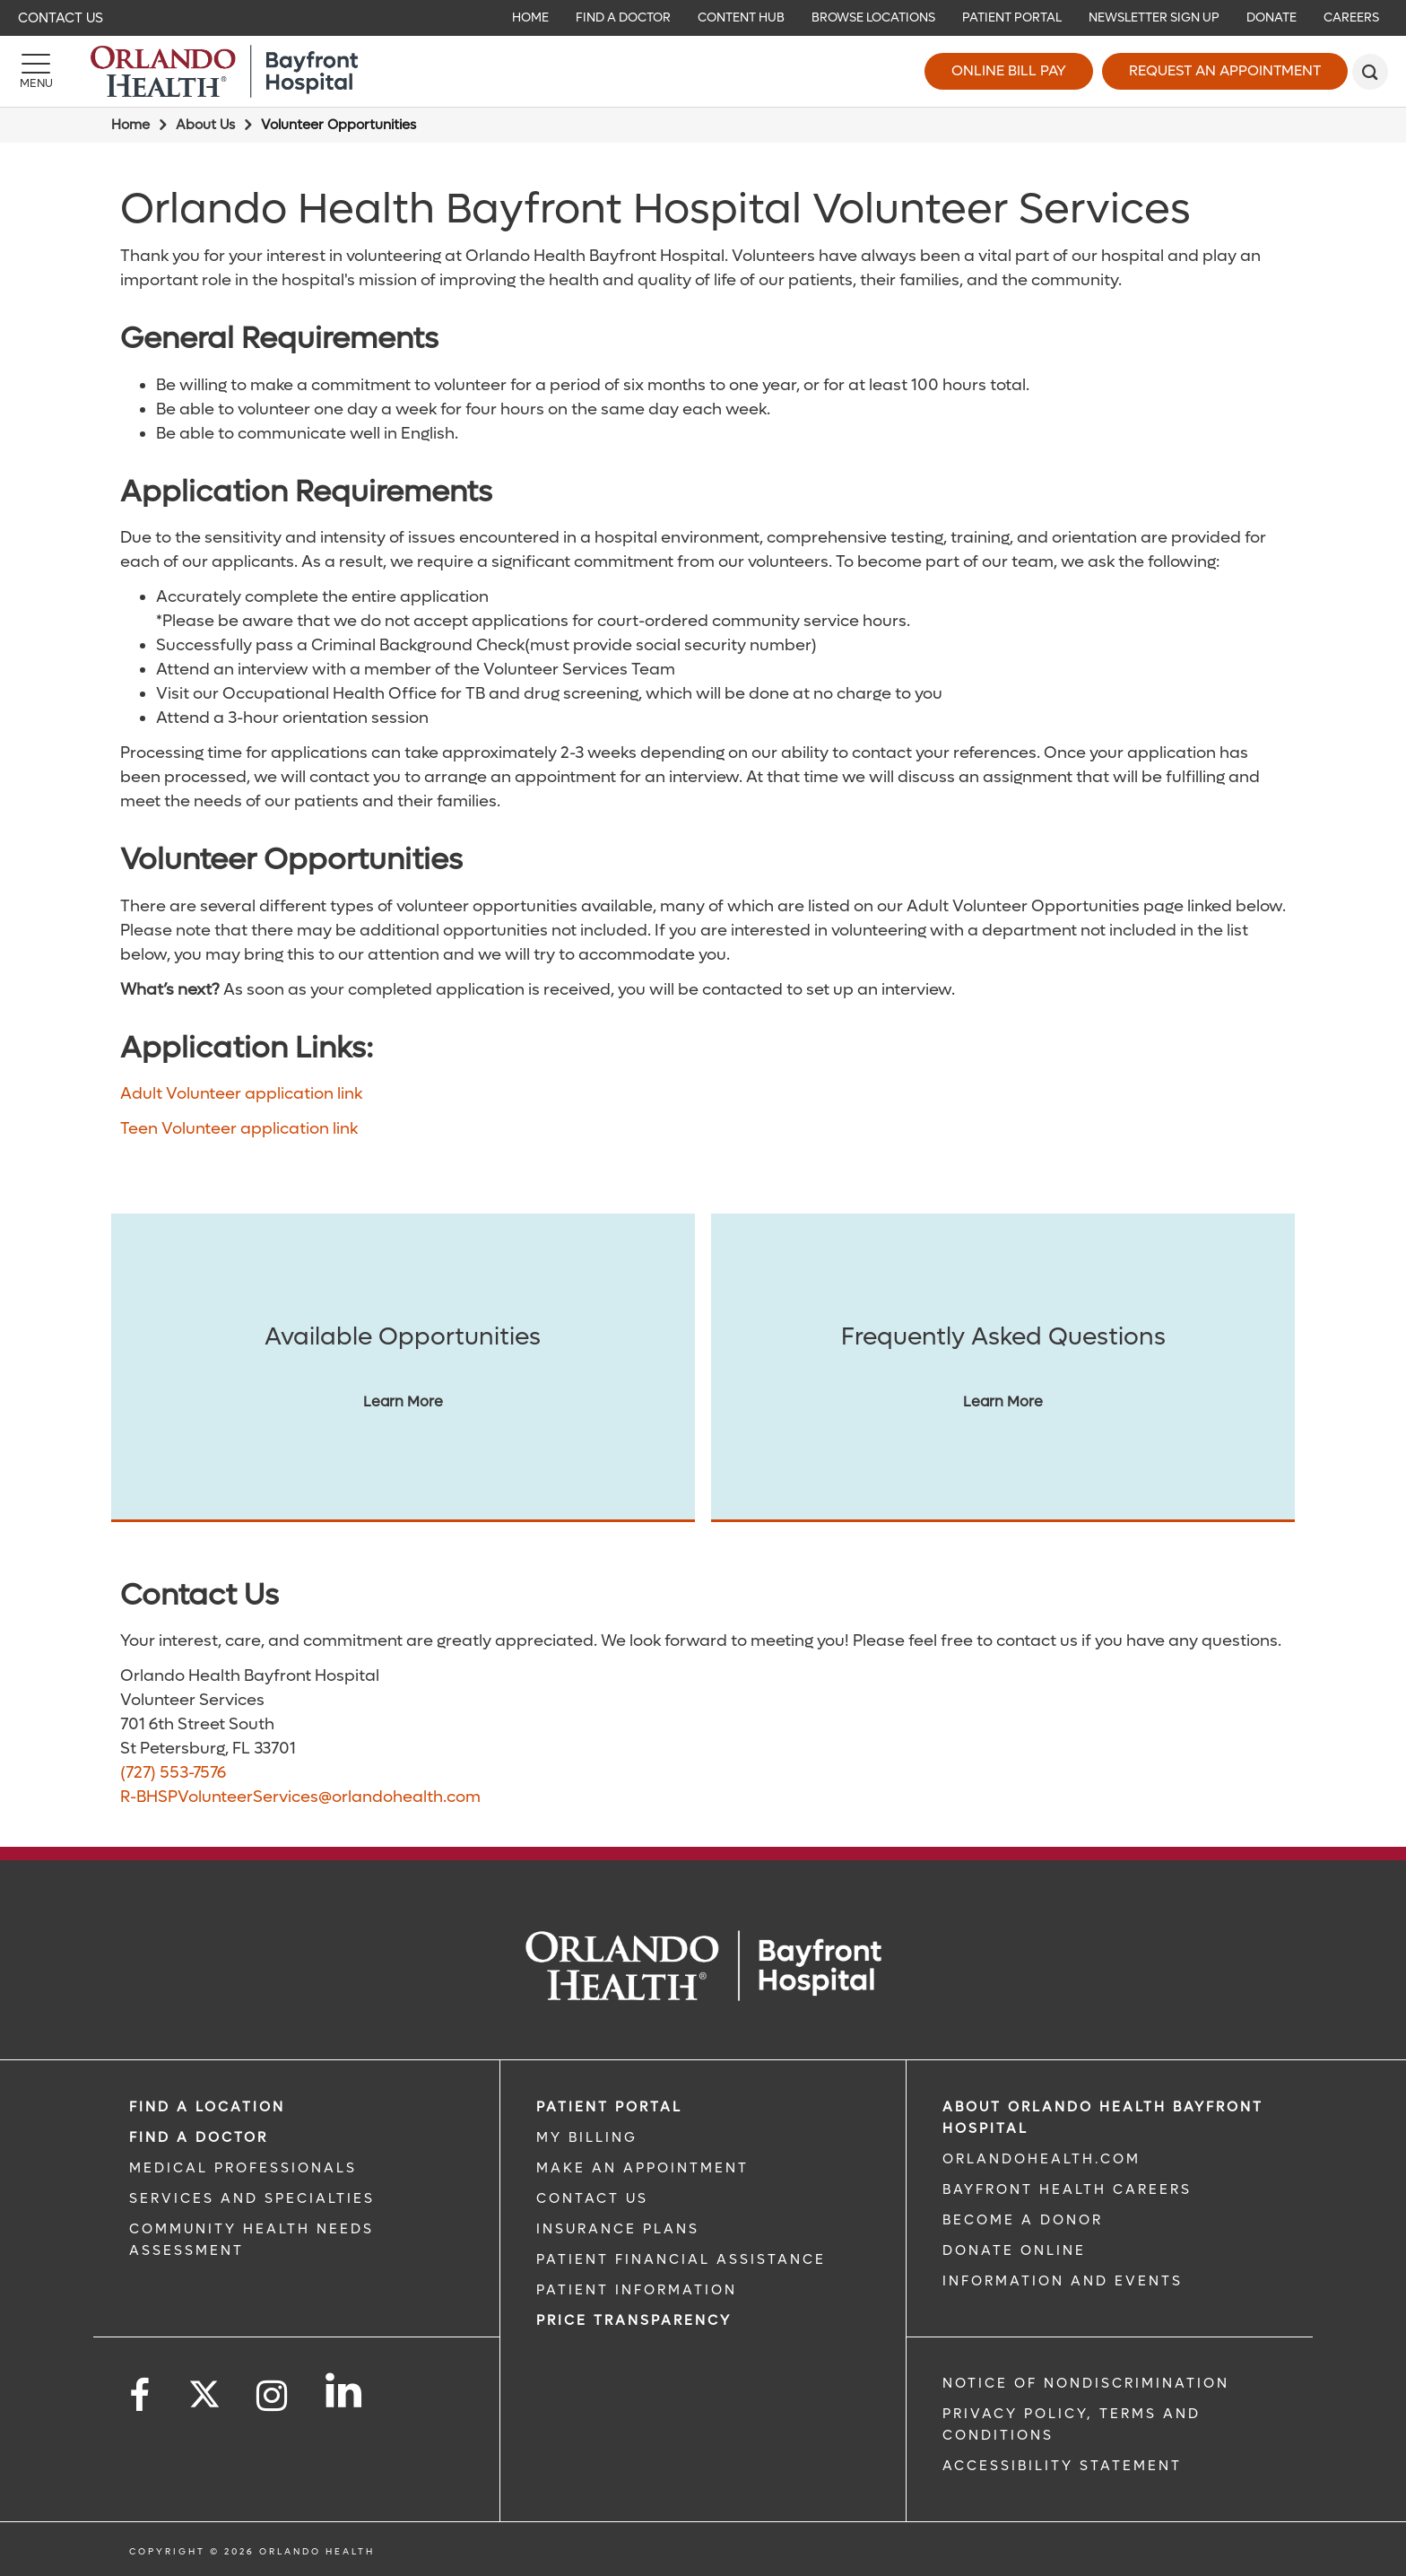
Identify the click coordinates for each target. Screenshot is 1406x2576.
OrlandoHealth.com (1041, 2159)
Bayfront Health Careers (1067, 2189)
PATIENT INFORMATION (636, 2290)
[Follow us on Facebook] (140, 2396)
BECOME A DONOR (1022, 2220)
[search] (1370, 72)
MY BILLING (587, 2137)
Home (130, 125)
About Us (205, 125)
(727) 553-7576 (173, 1772)
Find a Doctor (198, 2137)
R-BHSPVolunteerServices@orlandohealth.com (300, 1797)
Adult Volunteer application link (241, 1093)
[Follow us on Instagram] (273, 2396)
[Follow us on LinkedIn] (344, 2390)
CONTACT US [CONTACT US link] (592, 2198)
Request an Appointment (1225, 70)
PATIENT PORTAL (609, 2107)
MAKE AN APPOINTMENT (642, 2168)
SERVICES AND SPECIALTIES (252, 2198)
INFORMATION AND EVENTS (1062, 2281)
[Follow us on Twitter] (204, 2388)
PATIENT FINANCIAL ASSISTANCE (681, 2259)
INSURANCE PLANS (617, 2229)
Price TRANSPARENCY (634, 2320)
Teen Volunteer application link (239, 1128)
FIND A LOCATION (207, 2107)
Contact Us (60, 18)
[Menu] (36, 72)
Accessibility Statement (1062, 2466)
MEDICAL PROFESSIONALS (243, 2168)
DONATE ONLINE (1014, 2250)
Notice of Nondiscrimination (1085, 2383)
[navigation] (703, 18)
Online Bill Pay (1008, 70)
